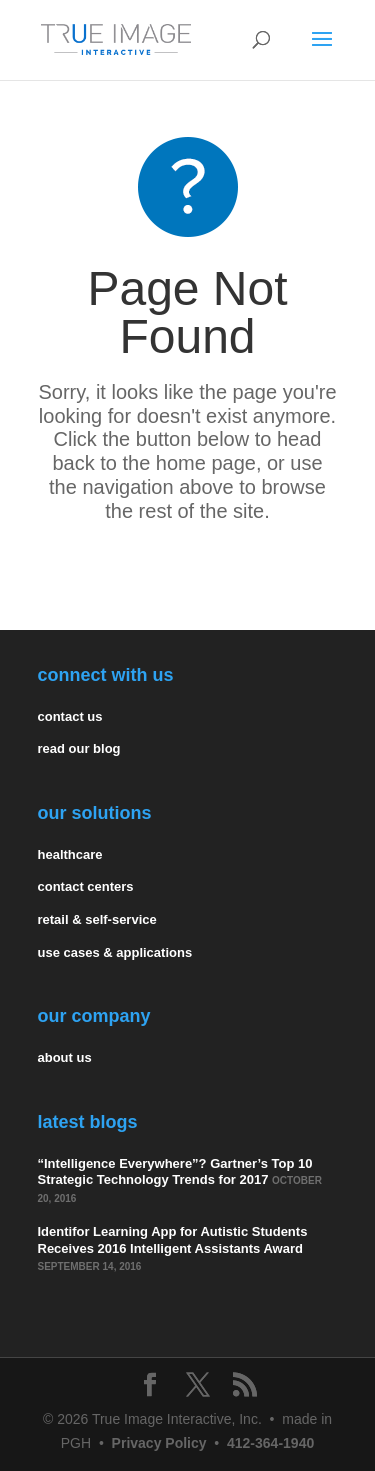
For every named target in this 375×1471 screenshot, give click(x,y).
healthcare (70, 854)
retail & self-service (97, 919)
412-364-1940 (270, 1443)
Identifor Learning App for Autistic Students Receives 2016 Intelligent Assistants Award (173, 1240)
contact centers (86, 886)
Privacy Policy (159, 1443)
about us (65, 1057)
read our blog (79, 748)
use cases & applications (115, 952)
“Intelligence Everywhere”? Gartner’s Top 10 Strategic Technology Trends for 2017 (175, 1172)
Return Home (187, 571)
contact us (70, 716)
